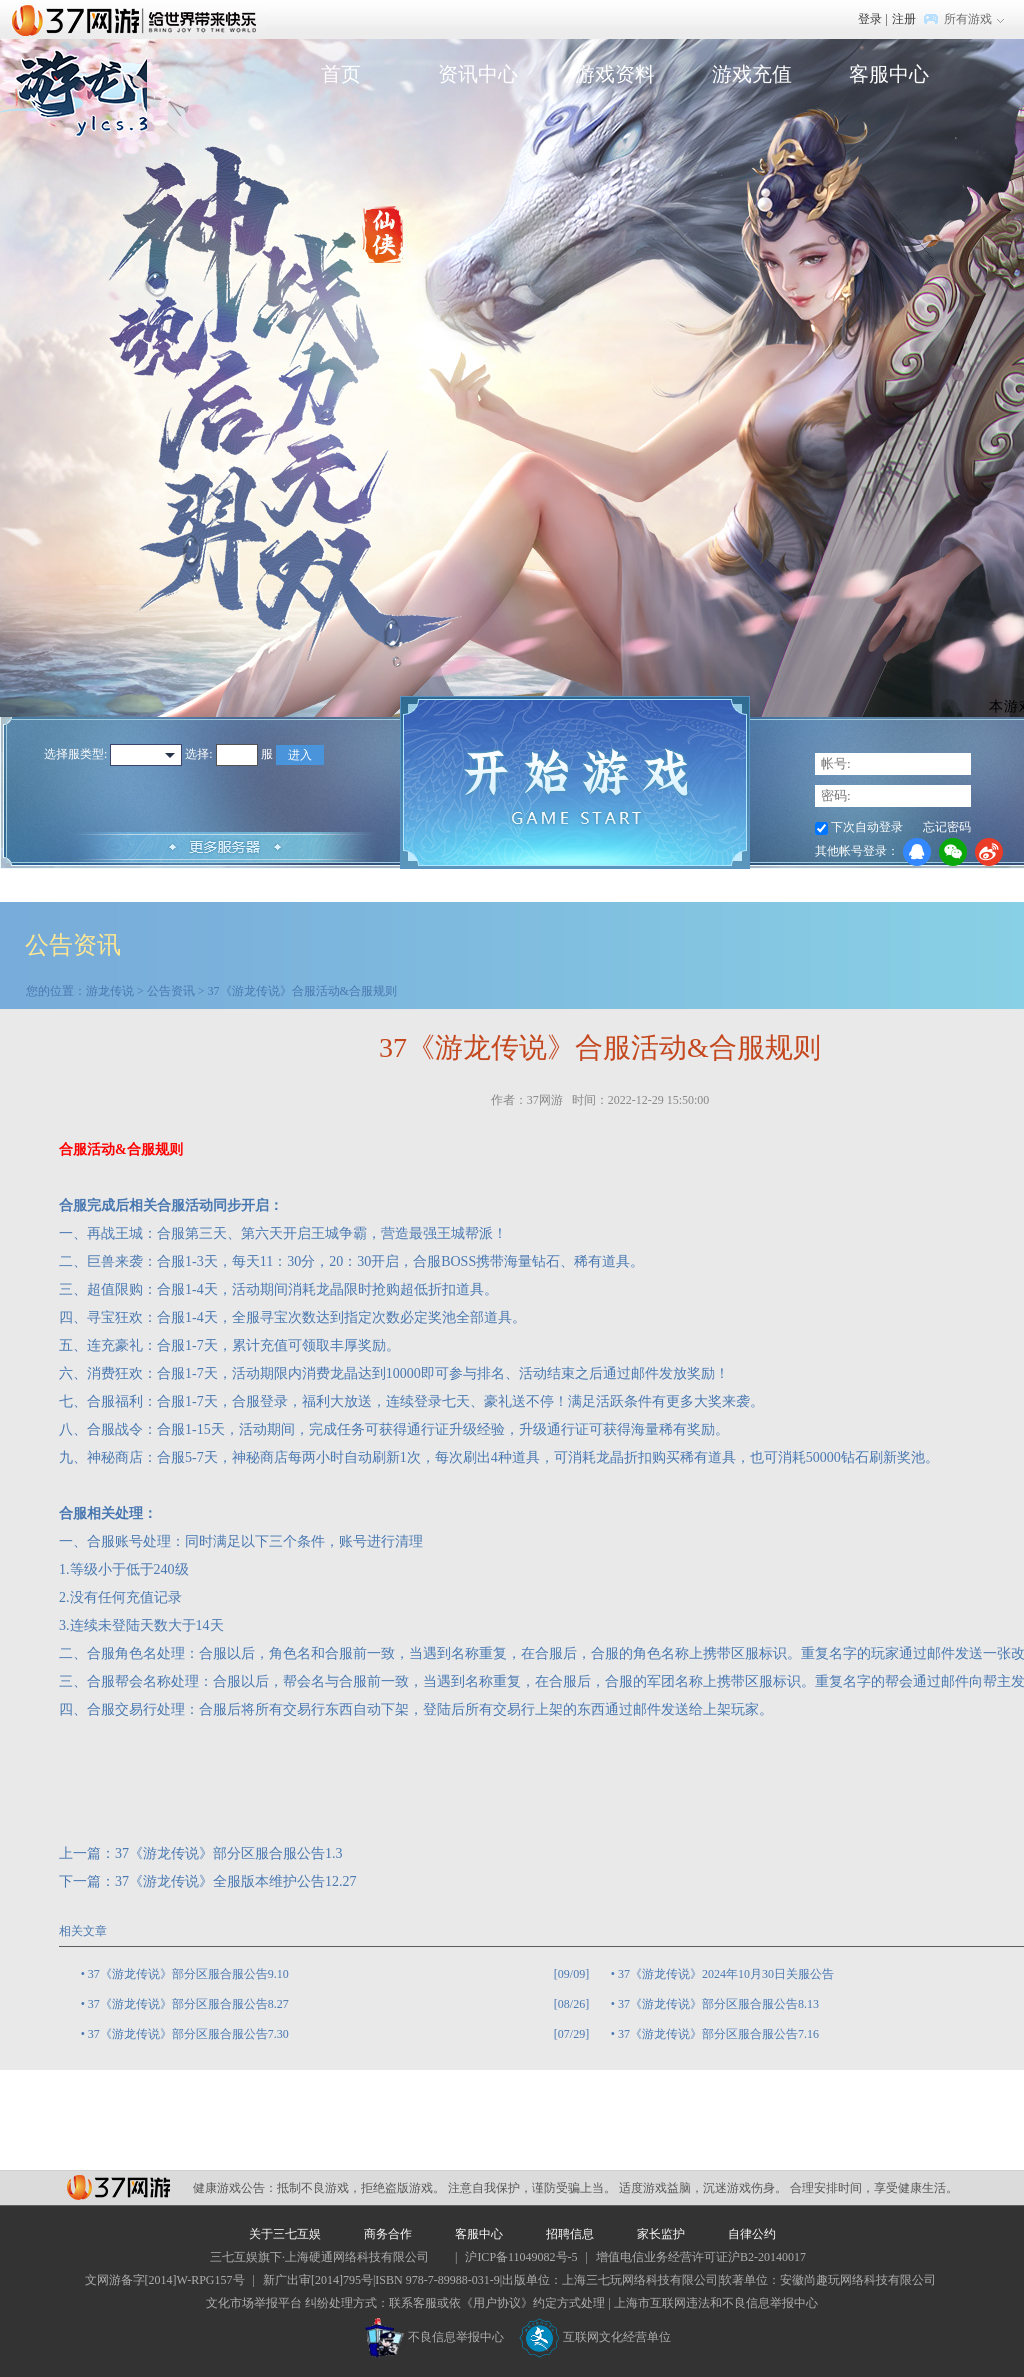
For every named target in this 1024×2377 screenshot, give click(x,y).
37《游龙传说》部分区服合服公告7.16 (718, 2034)
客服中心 (889, 74)
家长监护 (661, 2234)
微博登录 (989, 852)
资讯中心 (478, 74)
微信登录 (953, 852)
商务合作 (388, 2234)
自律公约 (752, 2234)
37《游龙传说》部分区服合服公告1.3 (229, 1853)
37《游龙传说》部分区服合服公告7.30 (188, 2034)
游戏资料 (615, 74)
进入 (300, 755)
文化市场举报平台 (254, 2303)
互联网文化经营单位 (595, 2337)
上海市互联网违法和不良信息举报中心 (716, 2303)
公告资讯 (171, 991)
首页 (341, 74)
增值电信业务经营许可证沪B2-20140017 (701, 2257)
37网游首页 (139, 19)
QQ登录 (917, 852)
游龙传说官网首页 (73, 126)
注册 (904, 19)
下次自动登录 (867, 827)
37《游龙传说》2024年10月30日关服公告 (726, 1974)
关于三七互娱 (285, 2234)
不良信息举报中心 (434, 2337)
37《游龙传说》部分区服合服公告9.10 (188, 1974)
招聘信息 (570, 2234)
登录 (870, 19)
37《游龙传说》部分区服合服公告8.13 (718, 2004)
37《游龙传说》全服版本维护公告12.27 (236, 1881)
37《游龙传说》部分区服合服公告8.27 (188, 2004)
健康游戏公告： (235, 2188)
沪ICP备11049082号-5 (521, 2257)
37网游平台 (118, 2187)
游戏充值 (752, 74)
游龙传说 (110, 991)
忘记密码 (947, 827)
